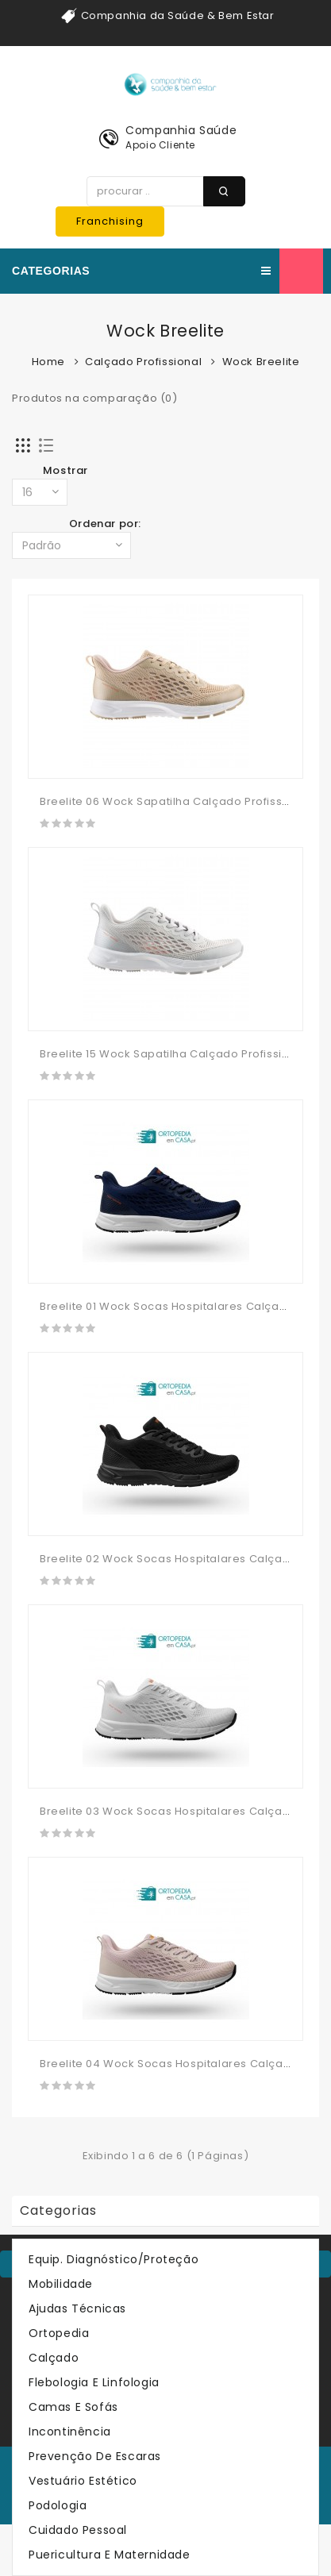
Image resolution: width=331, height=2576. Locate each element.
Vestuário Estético (83, 2481)
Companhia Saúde (181, 130)
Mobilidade (61, 2284)
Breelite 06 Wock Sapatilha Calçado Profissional (175, 801)
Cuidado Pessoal (78, 2530)
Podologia (58, 2505)
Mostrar (65, 470)
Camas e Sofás (73, 2407)
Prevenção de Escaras (95, 2456)
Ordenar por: (105, 523)
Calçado (54, 2358)
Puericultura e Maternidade (110, 2555)
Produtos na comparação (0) (95, 398)
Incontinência (70, 2431)
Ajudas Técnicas (77, 2308)
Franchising (110, 221)
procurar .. (224, 191)
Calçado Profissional (143, 361)
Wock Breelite (261, 361)
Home (48, 361)
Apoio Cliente (160, 145)
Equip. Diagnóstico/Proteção (113, 2259)
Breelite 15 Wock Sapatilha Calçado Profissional (173, 1053)
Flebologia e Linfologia (94, 2382)
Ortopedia (59, 2333)
